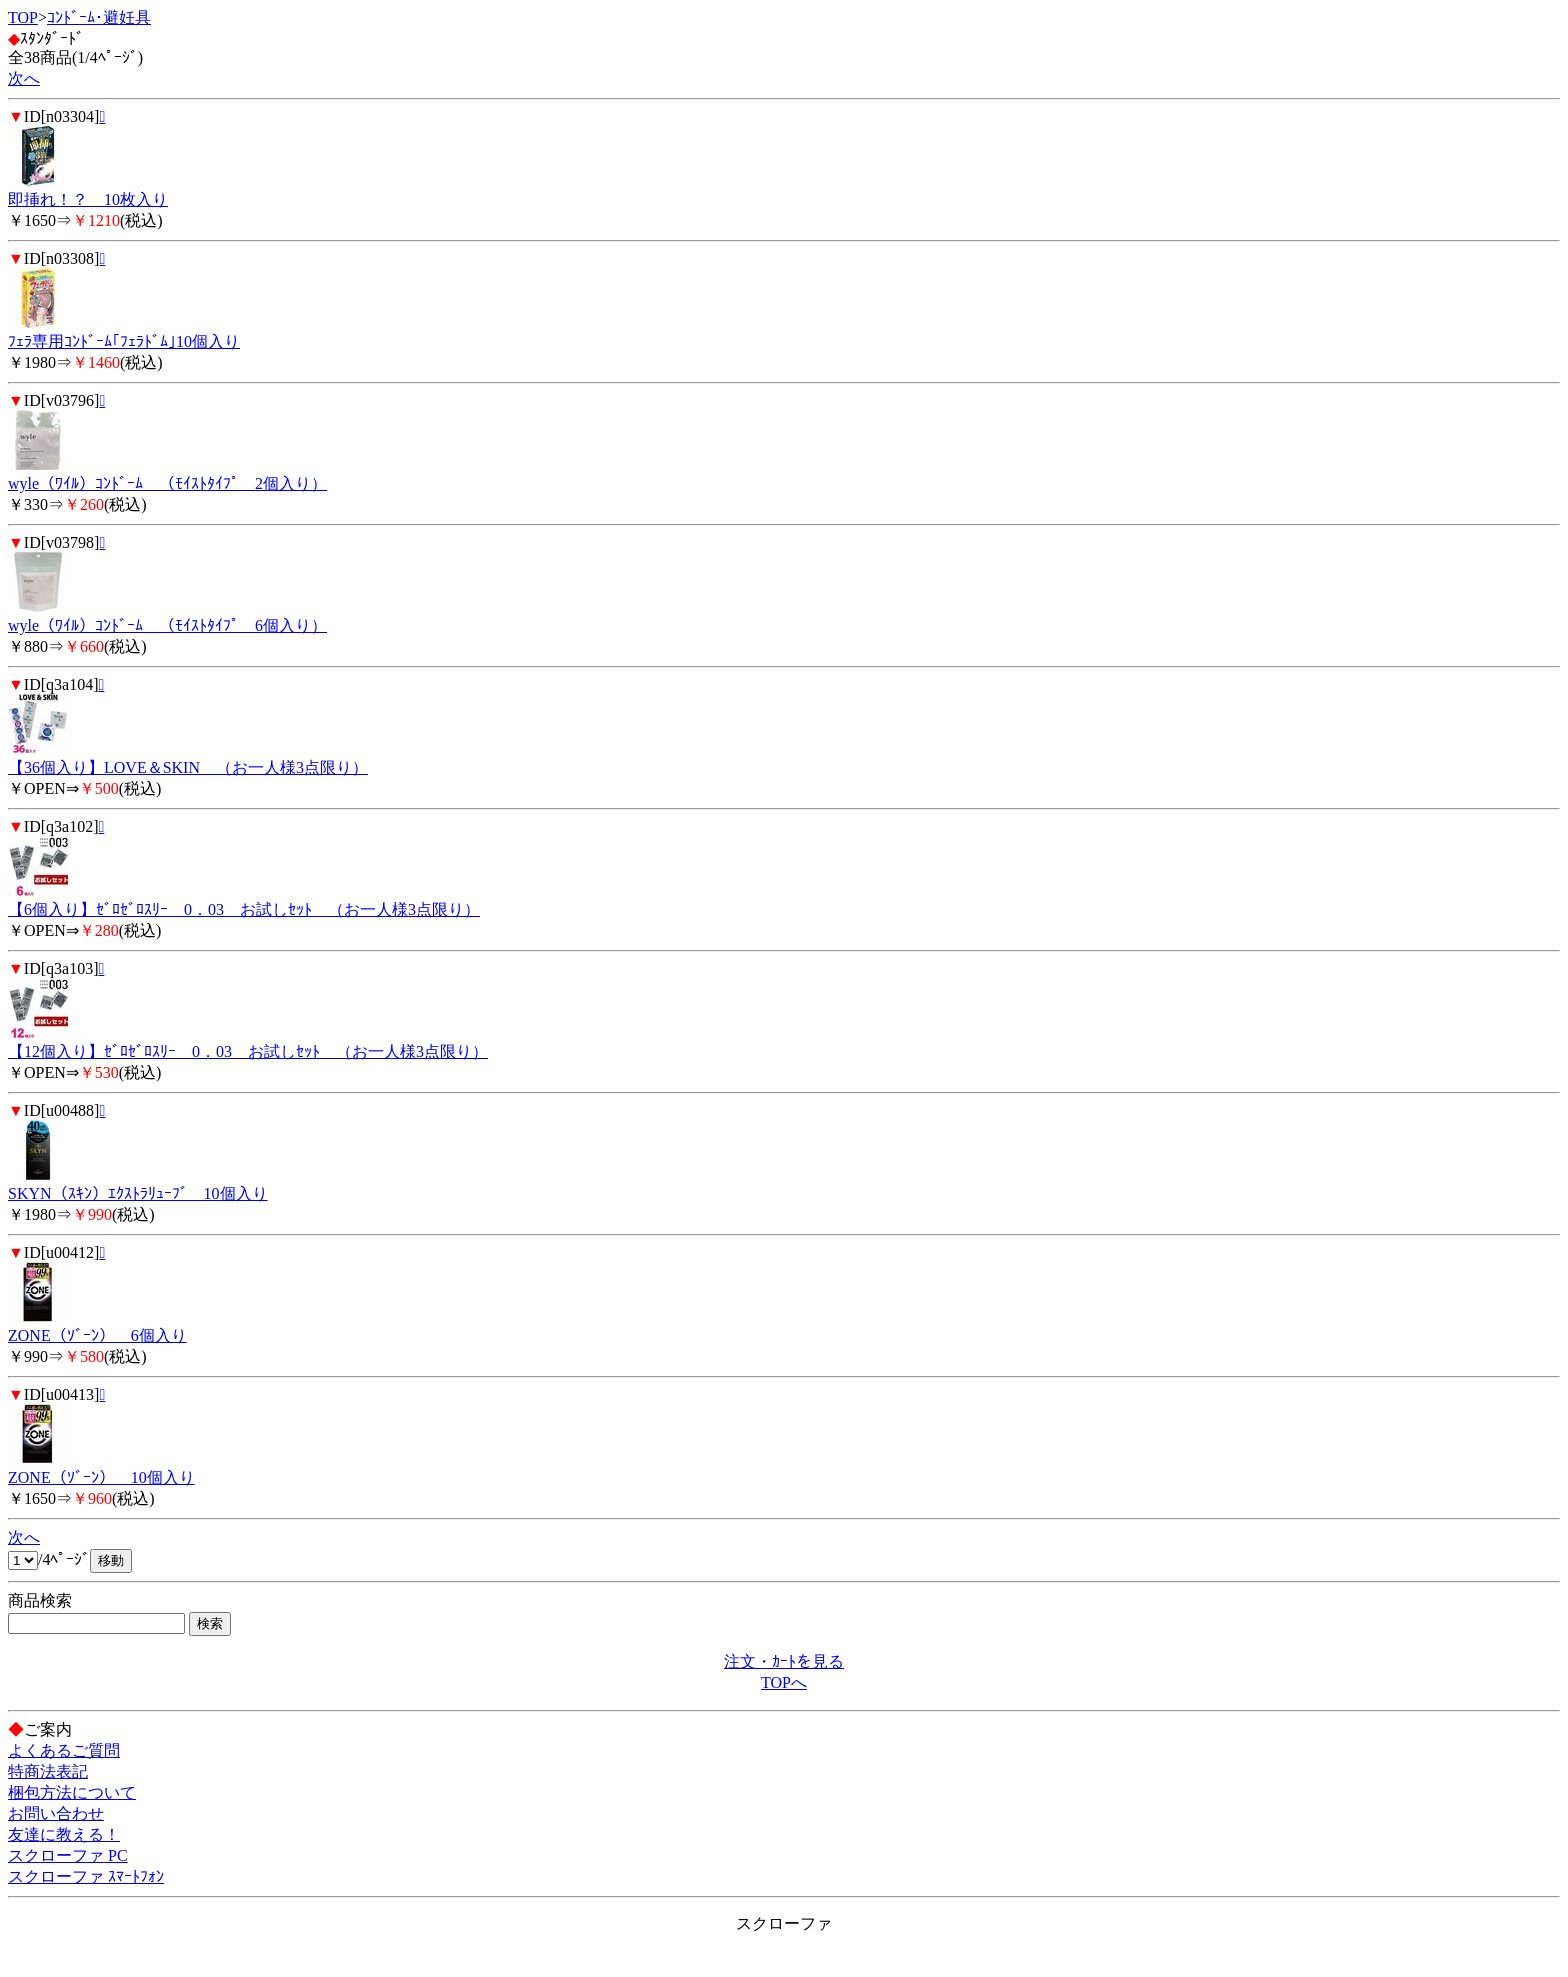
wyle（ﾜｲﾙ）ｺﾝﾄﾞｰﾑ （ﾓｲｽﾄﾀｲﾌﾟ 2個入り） (167, 483)
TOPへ (784, 1682)
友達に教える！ (64, 1834)
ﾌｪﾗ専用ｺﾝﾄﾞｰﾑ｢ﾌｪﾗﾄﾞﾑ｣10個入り (124, 341)
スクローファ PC (68, 1855)
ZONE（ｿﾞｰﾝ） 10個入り (101, 1477)
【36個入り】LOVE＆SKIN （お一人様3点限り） (188, 767)
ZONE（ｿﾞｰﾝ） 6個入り (97, 1335)
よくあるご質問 (64, 1750)
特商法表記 (48, 1771)
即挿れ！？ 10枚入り (88, 199)
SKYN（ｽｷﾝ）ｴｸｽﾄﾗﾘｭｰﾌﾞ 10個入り (138, 1193)
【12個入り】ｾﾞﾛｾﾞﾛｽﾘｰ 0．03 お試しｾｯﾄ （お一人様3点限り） (248, 1051)
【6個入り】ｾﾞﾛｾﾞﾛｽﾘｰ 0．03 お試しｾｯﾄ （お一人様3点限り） (244, 909)
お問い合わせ (56, 1813)
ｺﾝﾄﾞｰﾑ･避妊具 (99, 17)
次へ (24, 78)
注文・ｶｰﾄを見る (784, 1661)
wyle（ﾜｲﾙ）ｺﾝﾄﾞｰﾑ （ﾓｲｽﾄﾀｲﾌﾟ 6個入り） (167, 625)
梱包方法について (72, 1792)
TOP (23, 17)
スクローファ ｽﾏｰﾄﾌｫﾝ (86, 1876)
